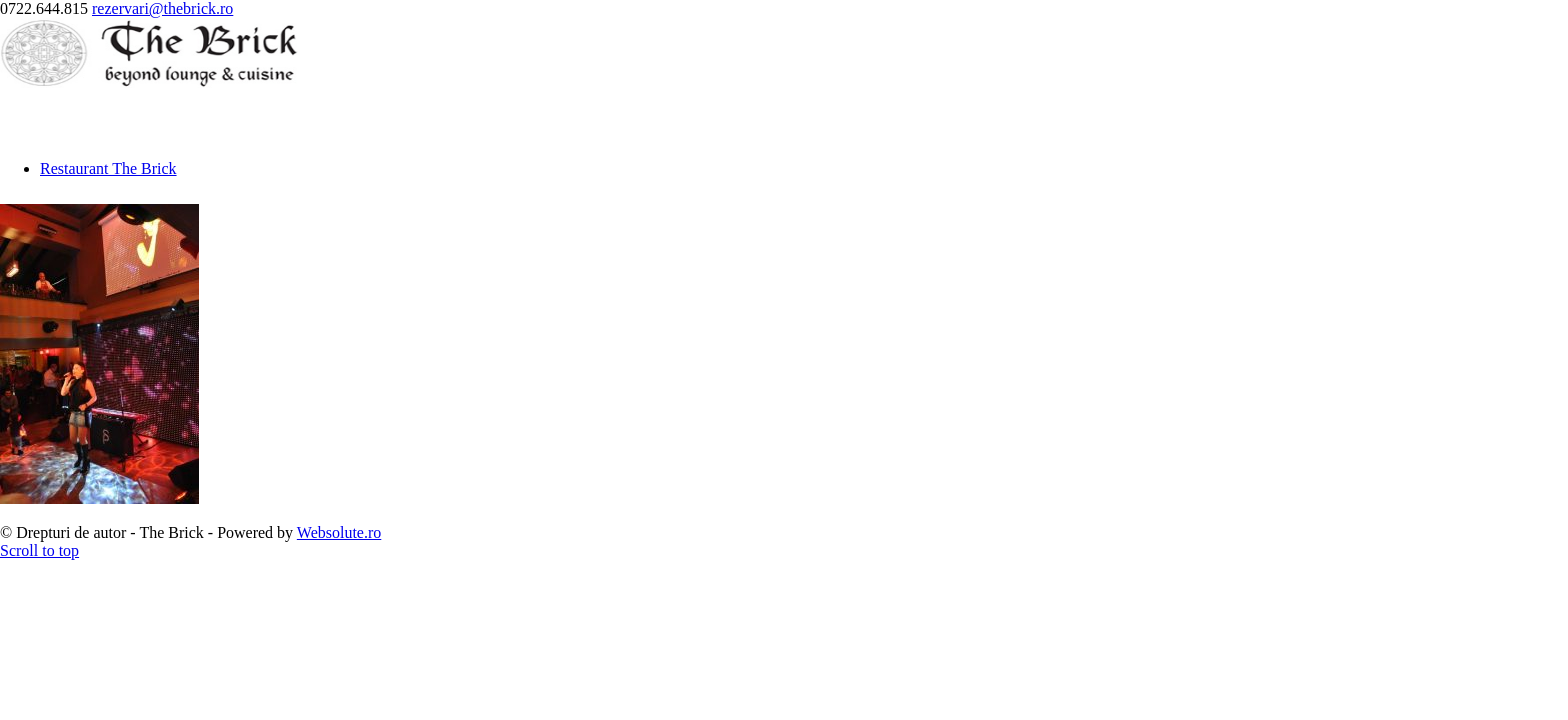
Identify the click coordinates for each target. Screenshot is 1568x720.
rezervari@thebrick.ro (162, 8)
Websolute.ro (339, 532)
